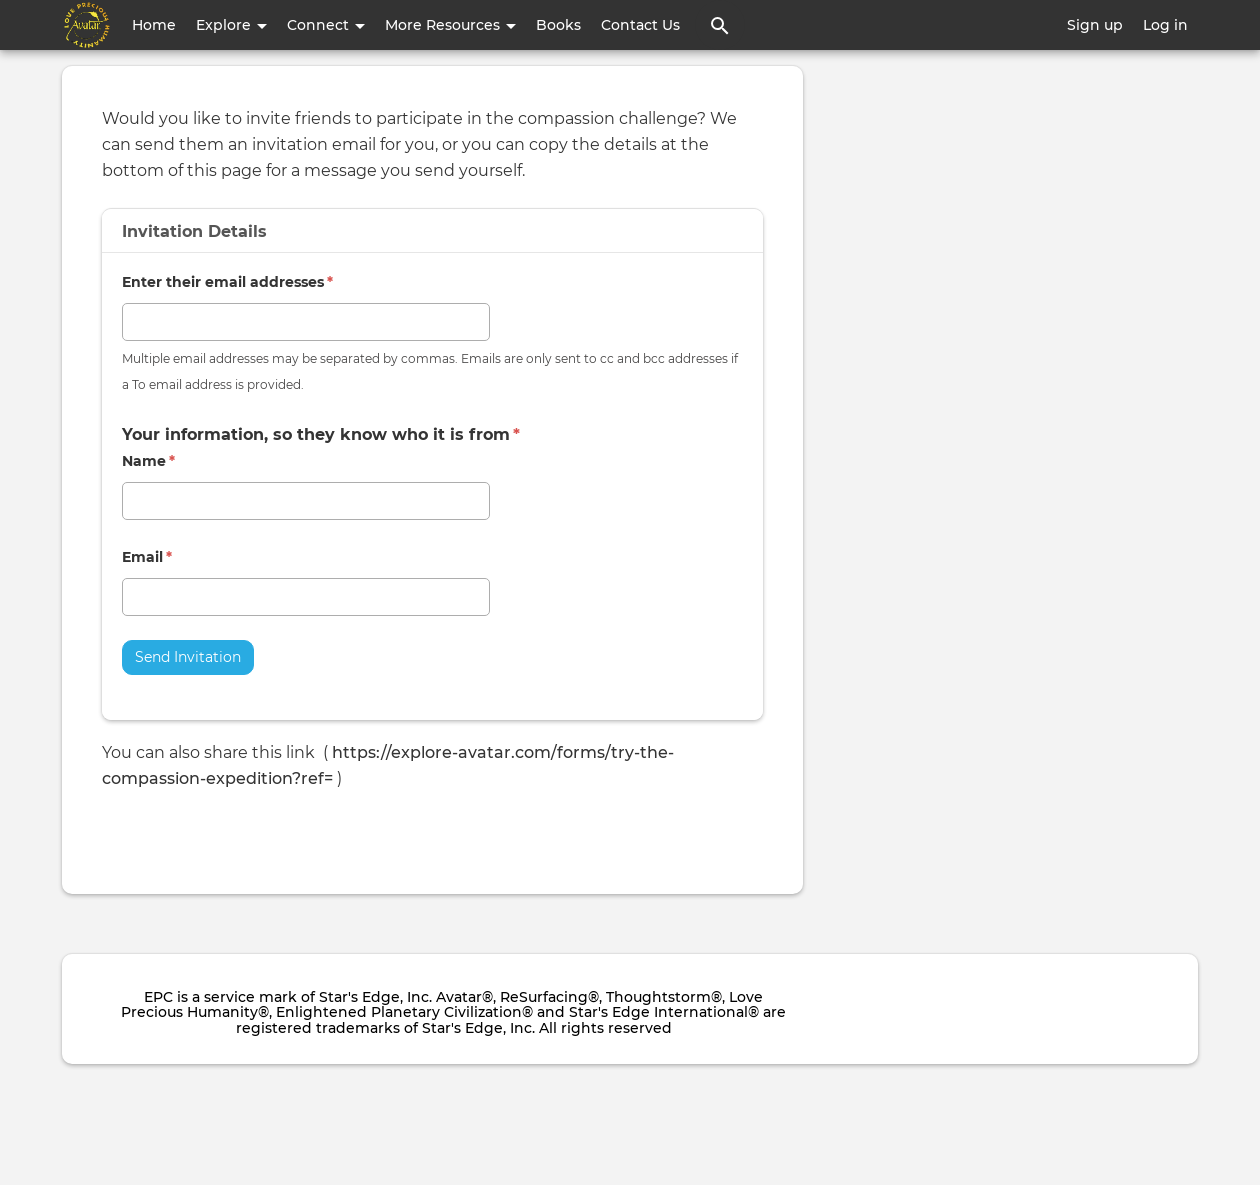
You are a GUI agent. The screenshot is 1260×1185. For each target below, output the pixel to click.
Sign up (1095, 25)
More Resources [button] (450, 25)
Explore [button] (231, 25)
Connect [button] (326, 25)
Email (147, 557)
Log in (1165, 25)
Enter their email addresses (227, 282)
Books (558, 25)
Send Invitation (188, 657)
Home (154, 25)
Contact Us (640, 25)
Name (148, 461)
